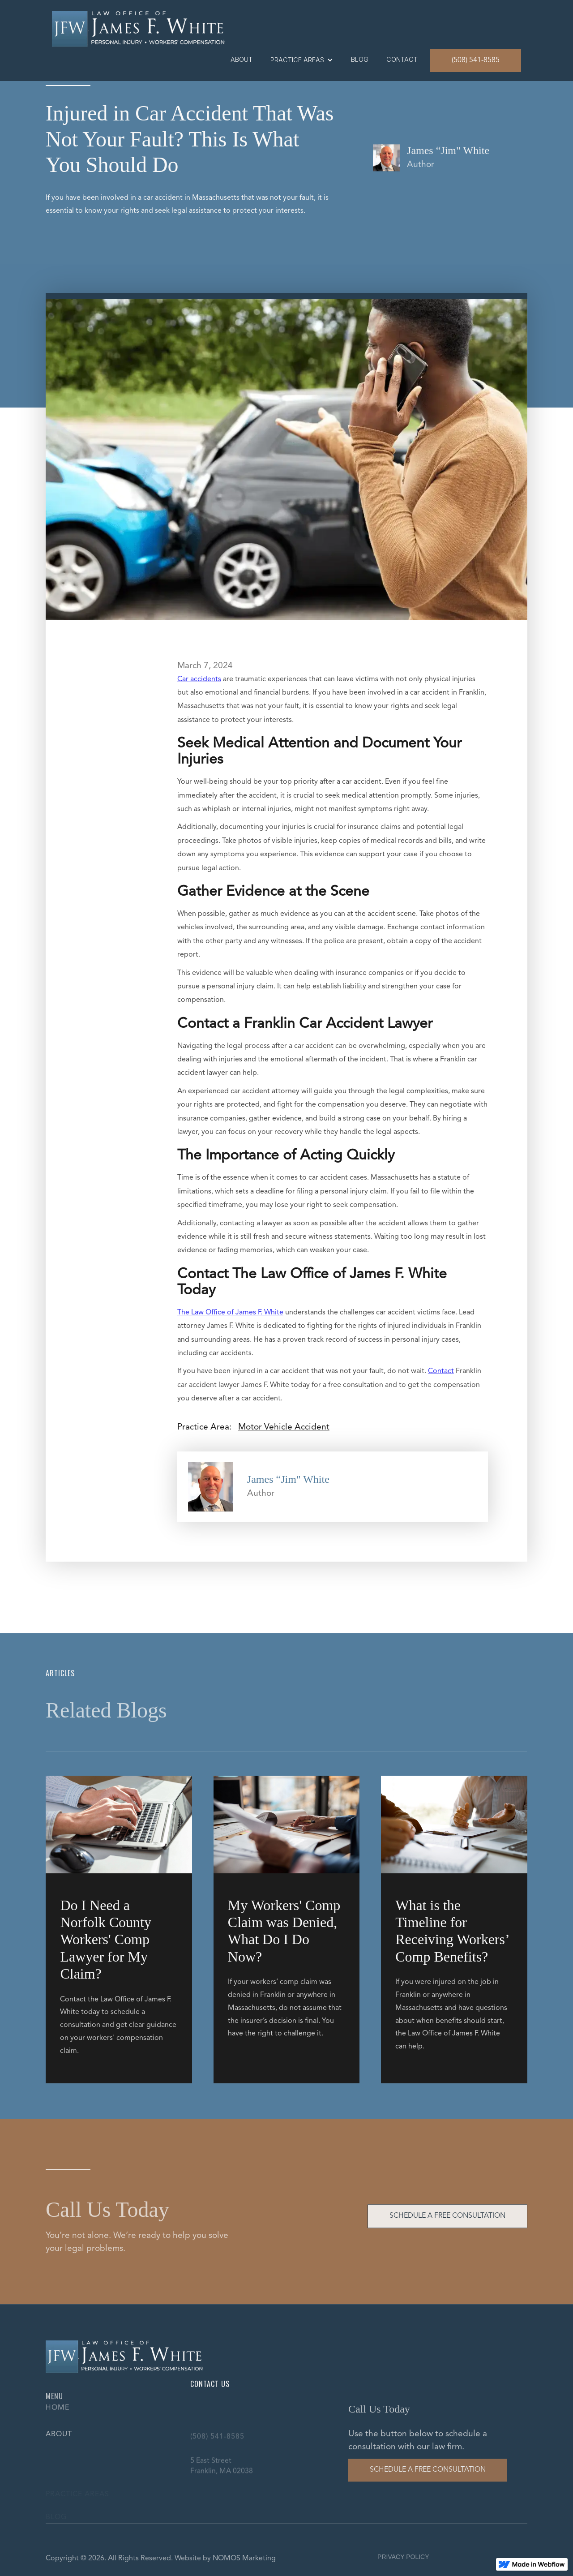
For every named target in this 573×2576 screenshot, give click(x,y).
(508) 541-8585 (476, 60)
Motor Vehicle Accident (283, 1427)
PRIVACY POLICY (403, 2556)
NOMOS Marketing (244, 2558)
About (241, 59)
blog (359, 59)
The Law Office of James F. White (230, 1312)
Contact (441, 1371)
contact (402, 59)
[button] (301, 60)
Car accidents (199, 679)
